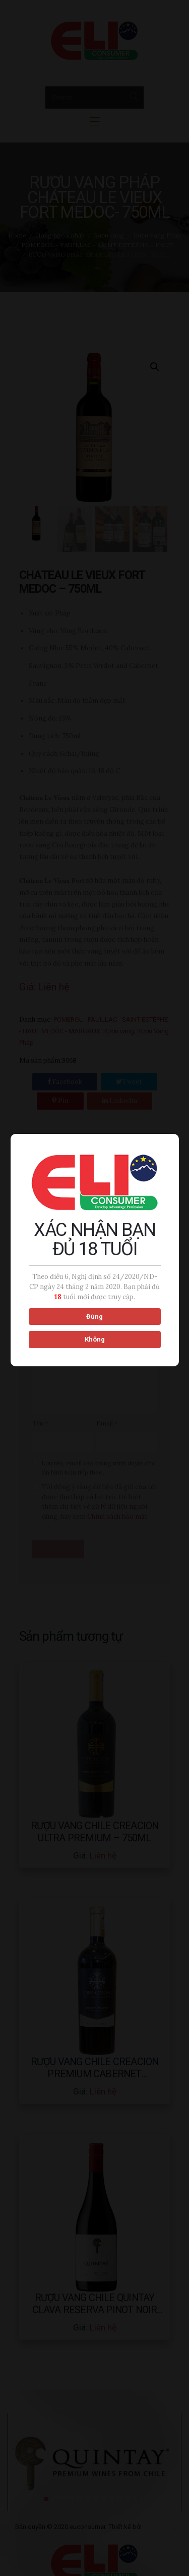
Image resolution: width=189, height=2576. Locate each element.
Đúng (93, 1316)
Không (94, 1340)
